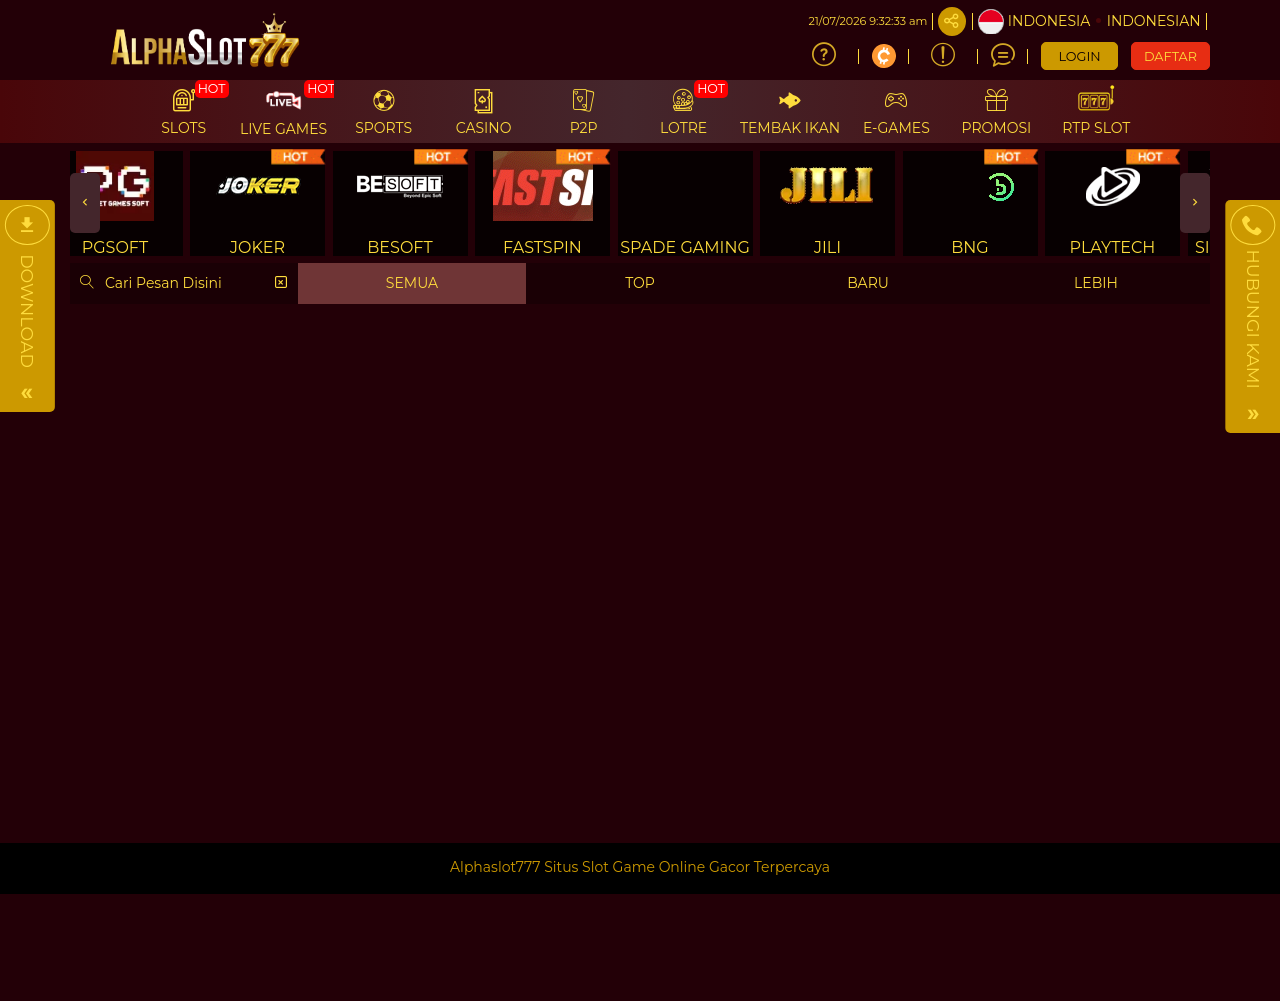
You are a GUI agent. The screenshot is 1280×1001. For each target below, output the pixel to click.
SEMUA (412, 283)
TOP (640, 283)
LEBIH (1096, 283)
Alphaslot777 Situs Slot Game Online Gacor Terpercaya (640, 867)
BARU (868, 283)
